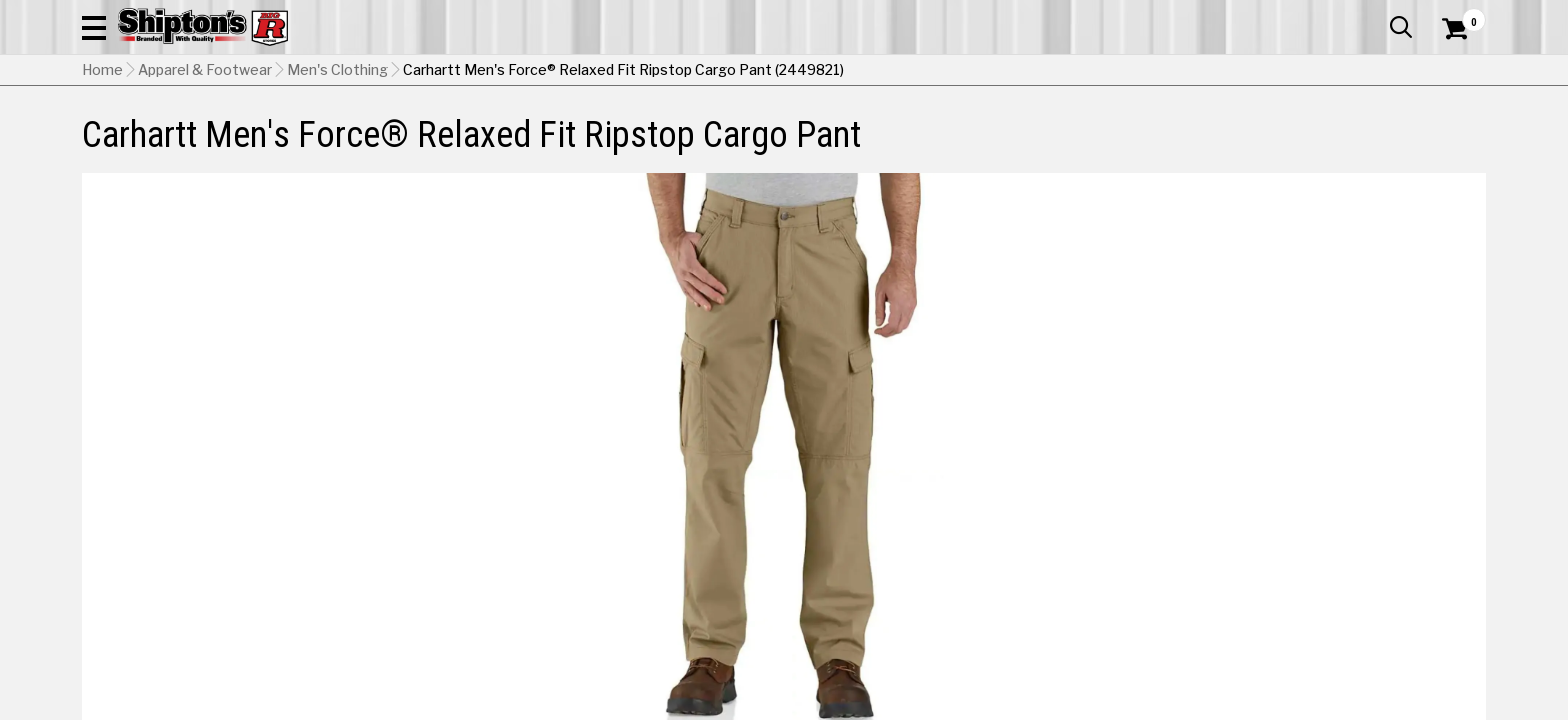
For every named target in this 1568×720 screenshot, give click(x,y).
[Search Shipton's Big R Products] (784, 72)
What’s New (1374, 15)
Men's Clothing (337, 171)
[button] (1000, 72)
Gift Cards (1286, 15)
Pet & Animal (1181, 134)
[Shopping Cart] (1452, 72)
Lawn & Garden (1037, 134)
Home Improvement (865, 134)
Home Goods (698, 134)
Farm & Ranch (558, 134)
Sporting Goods (1326, 134)
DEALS (1449, 134)
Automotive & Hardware (375, 134)
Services (1458, 15)
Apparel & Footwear (169, 134)
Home (102, 171)
